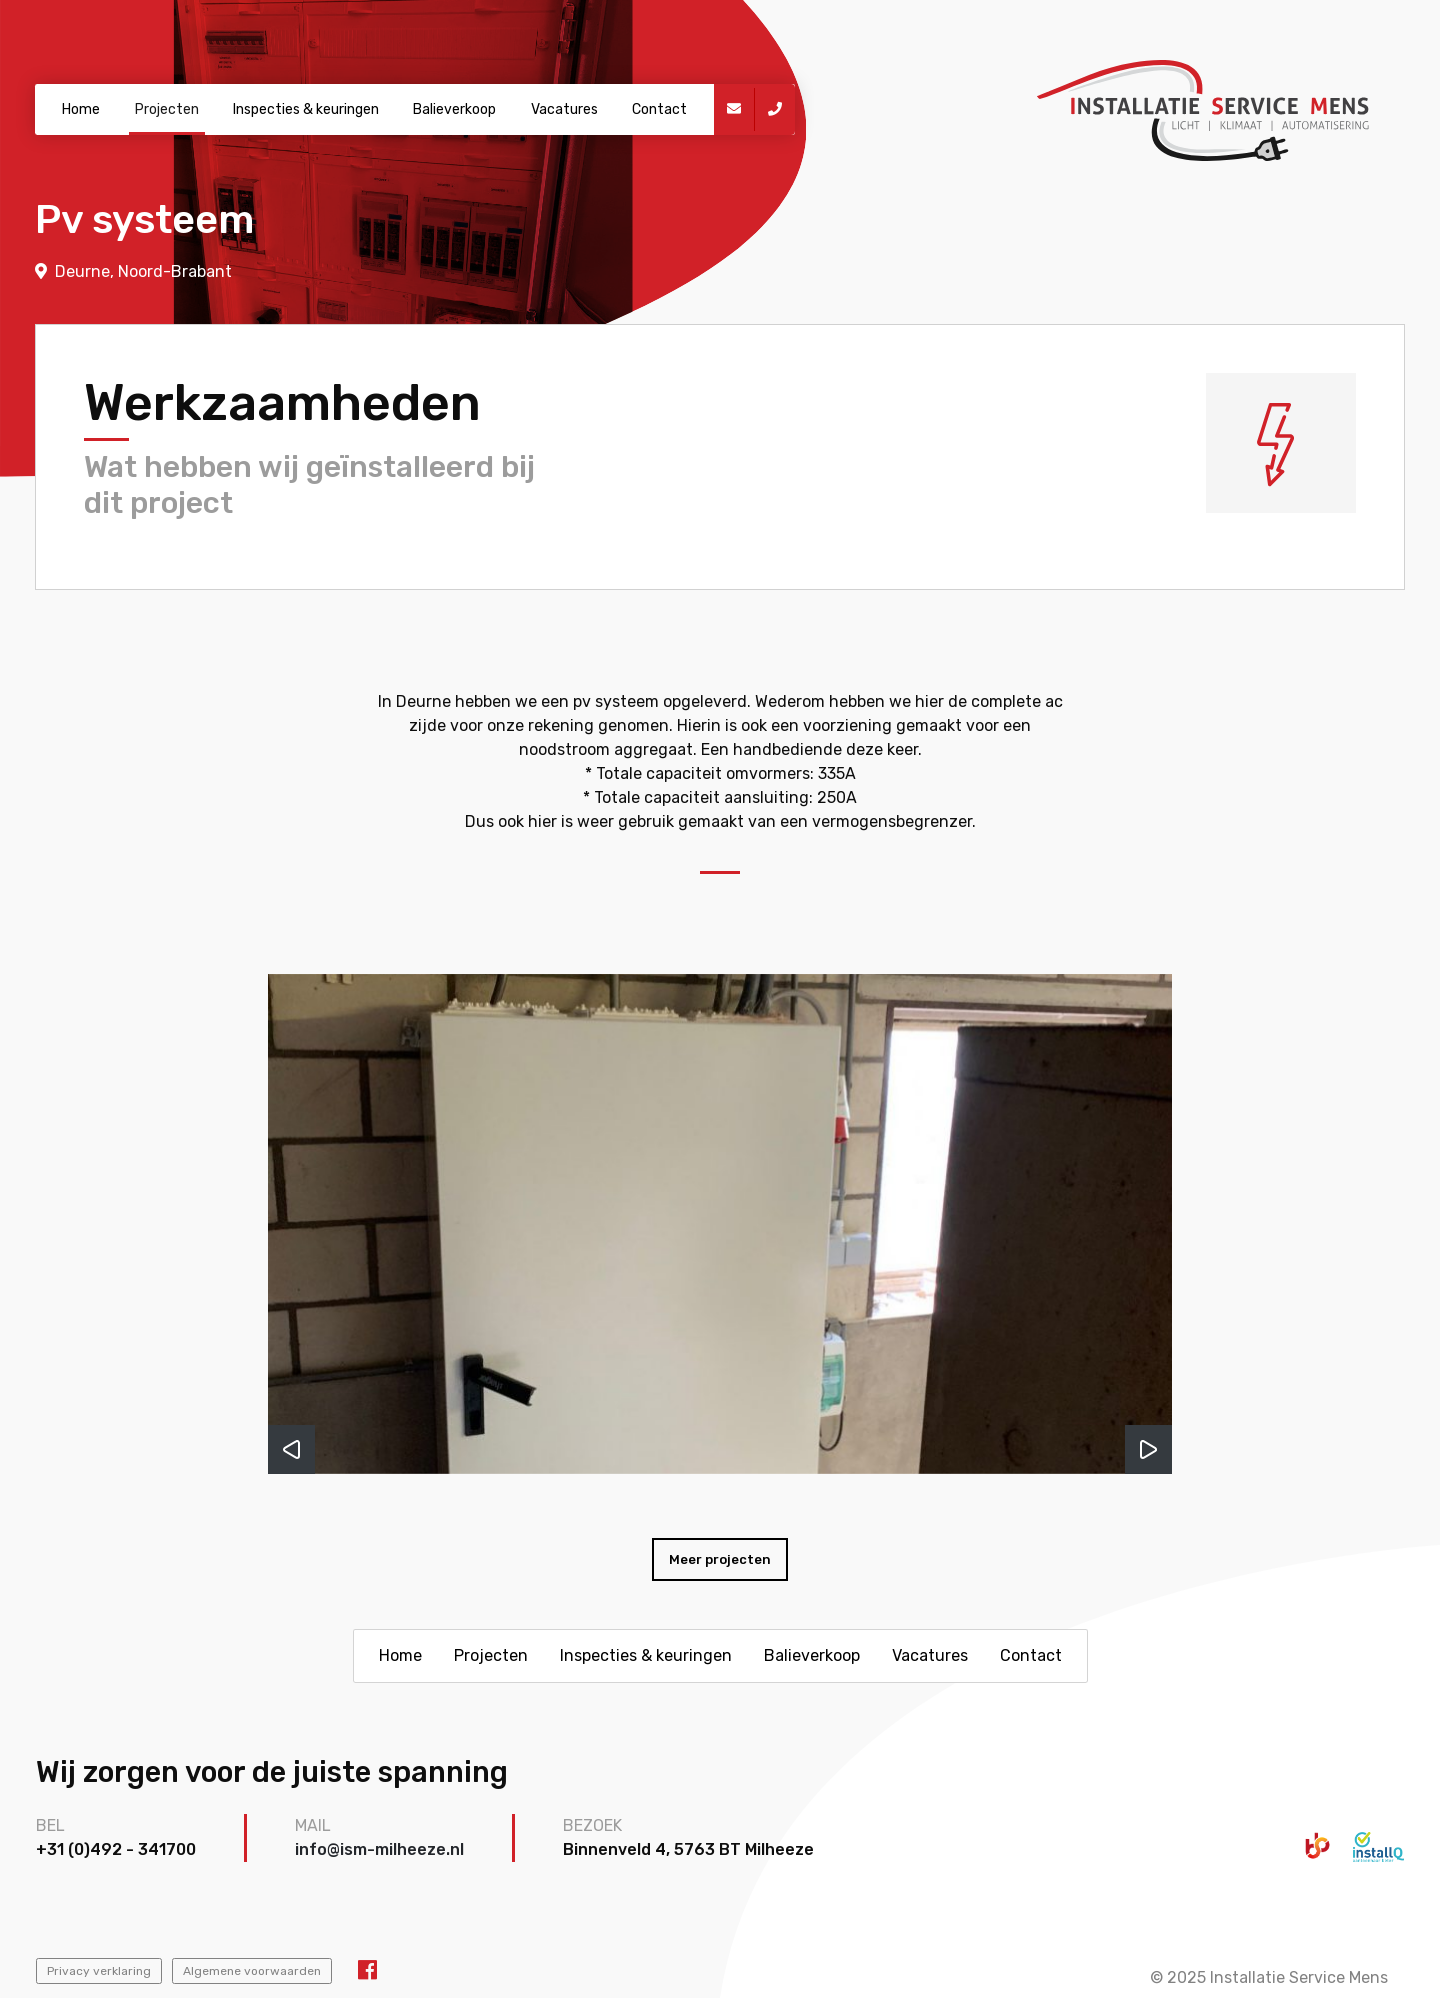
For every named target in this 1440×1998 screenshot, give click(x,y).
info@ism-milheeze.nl (379, 1849)
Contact (659, 109)
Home (81, 109)
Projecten (167, 109)
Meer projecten (720, 1559)
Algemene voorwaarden (252, 1971)
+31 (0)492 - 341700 (116, 1849)
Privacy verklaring (99, 1971)
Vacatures (564, 109)
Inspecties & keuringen (306, 109)
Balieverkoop (454, 109)
